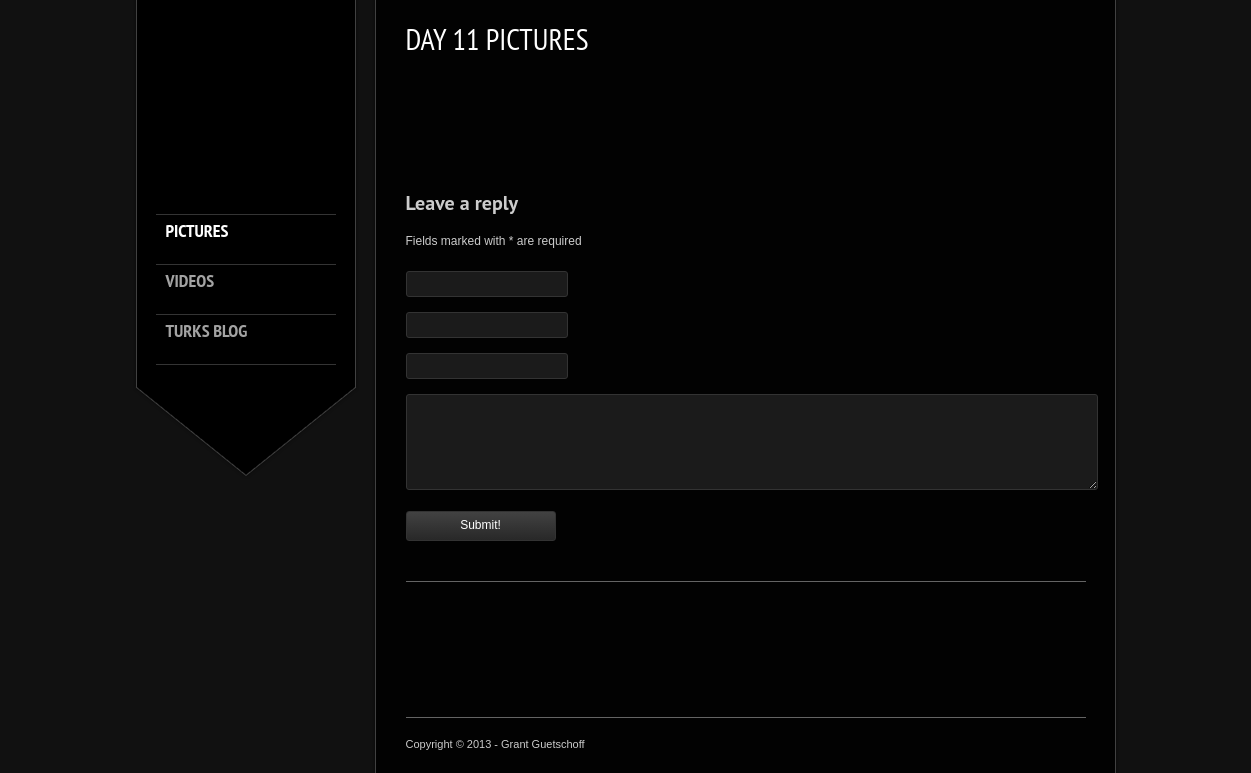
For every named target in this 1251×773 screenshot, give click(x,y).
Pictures (197, 231)
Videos (190, 281)
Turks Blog (207, 331)
